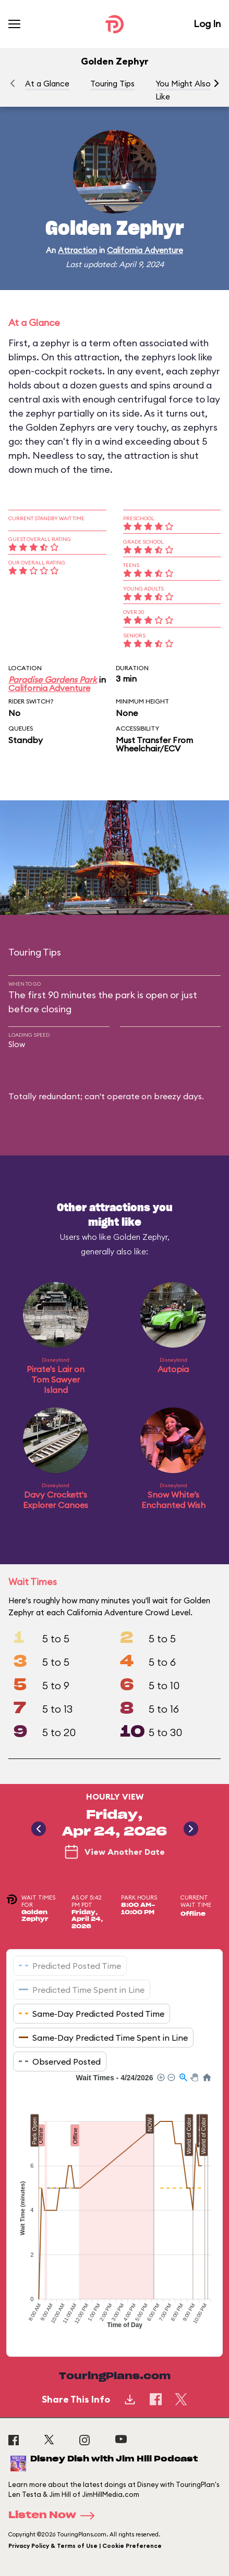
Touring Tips (112, 84)
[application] (114, 2206)
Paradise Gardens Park (52, 679)
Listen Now (54, 2515)
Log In (207, 24)
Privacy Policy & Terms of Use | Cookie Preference (85, 2545)
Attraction (77, 250)
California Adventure (145, 250)
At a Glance (47, 84)
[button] (216, 83)
